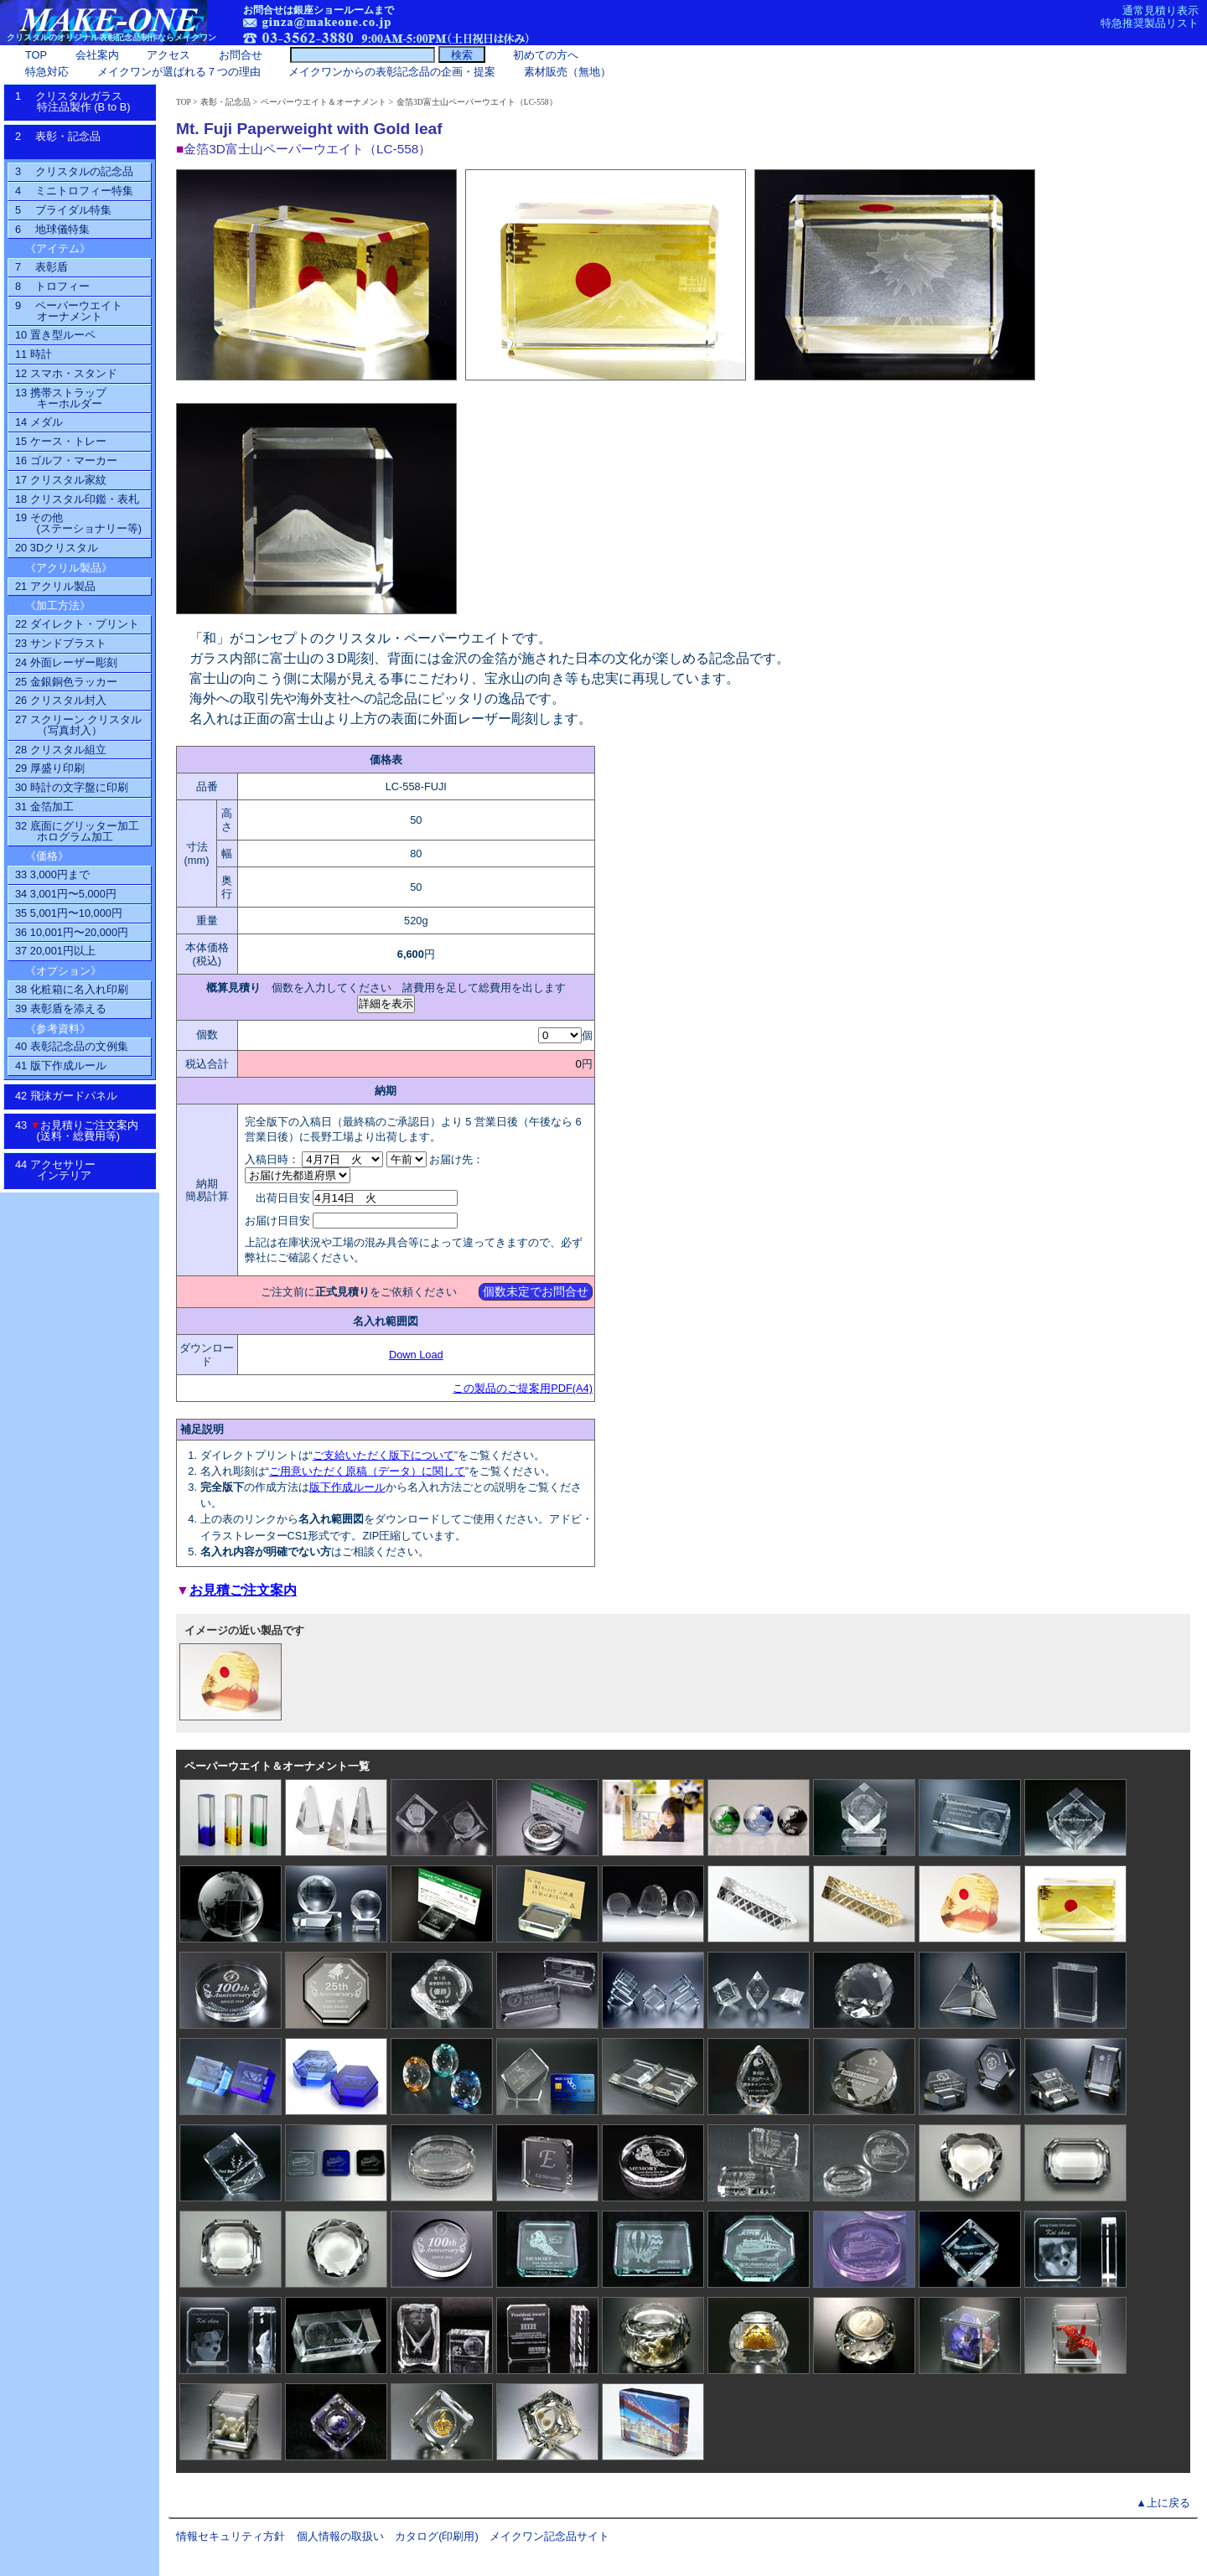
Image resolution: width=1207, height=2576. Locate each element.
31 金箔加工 (44, 806)
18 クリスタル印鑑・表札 (77, 499)
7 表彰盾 (41, 267)
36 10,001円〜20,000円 (71, 932)
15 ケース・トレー (60, 441)
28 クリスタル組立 (60, 749)
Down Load (416, 1354)
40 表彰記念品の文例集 (71, 1046)
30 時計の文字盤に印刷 (71, 787)
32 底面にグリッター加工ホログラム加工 (77, 831)
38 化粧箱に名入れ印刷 (71, 989)
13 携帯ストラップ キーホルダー (60, 398)
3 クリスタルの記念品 (74, 171)
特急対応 (47, 71)
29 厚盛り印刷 (50, 768)
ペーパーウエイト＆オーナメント (323, 101)
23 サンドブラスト (60, 643)
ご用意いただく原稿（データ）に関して (367, 1471)
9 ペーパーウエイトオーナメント (68, 311)
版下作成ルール (347, 1487)
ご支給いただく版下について (383, 1455)
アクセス (168, 55)
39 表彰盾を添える (60, 1008)
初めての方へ (545, 55)
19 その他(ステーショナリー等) (78, 523)
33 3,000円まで (52, 874)
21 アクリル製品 (55, 586)
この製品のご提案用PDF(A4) (523, 1388)
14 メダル (39, 422)
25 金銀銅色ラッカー (66, 681)
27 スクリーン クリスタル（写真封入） (78, 725)
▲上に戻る (1163, 2502)
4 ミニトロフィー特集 (74, 190)
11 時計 (33, 354)
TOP (183, 101)
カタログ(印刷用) (437, 2536)
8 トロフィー (52, 286)
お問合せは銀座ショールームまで (318, 10)
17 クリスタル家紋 (60, 479)
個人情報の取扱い (340, 2536)
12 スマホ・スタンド (66, 373)
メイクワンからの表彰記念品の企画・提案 (391, 71)
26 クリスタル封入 (60, 700)
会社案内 (97, 55)
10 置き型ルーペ (55, 334)
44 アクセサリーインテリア (64, 1170)
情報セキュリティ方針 (230, 2536)
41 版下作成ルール (60, 1065)
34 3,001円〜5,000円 (66, 893)
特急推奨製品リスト (1150, 23)
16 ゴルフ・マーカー (66, 460)
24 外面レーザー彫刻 (66, 662)
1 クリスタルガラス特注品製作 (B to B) (78, 101)
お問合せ (240, 55)
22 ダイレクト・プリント (77, 624)
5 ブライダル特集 (63, 210)
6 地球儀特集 (52, 229)
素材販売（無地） (567, 71)
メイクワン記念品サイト (549, 2536)
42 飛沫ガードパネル (71, 1095)
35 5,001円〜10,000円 (68, 913)
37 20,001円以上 (55, 950)
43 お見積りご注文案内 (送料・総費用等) (82, 1130)
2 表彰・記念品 (75, 141)
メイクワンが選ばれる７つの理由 (179, 71)
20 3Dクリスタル (56, 547)
